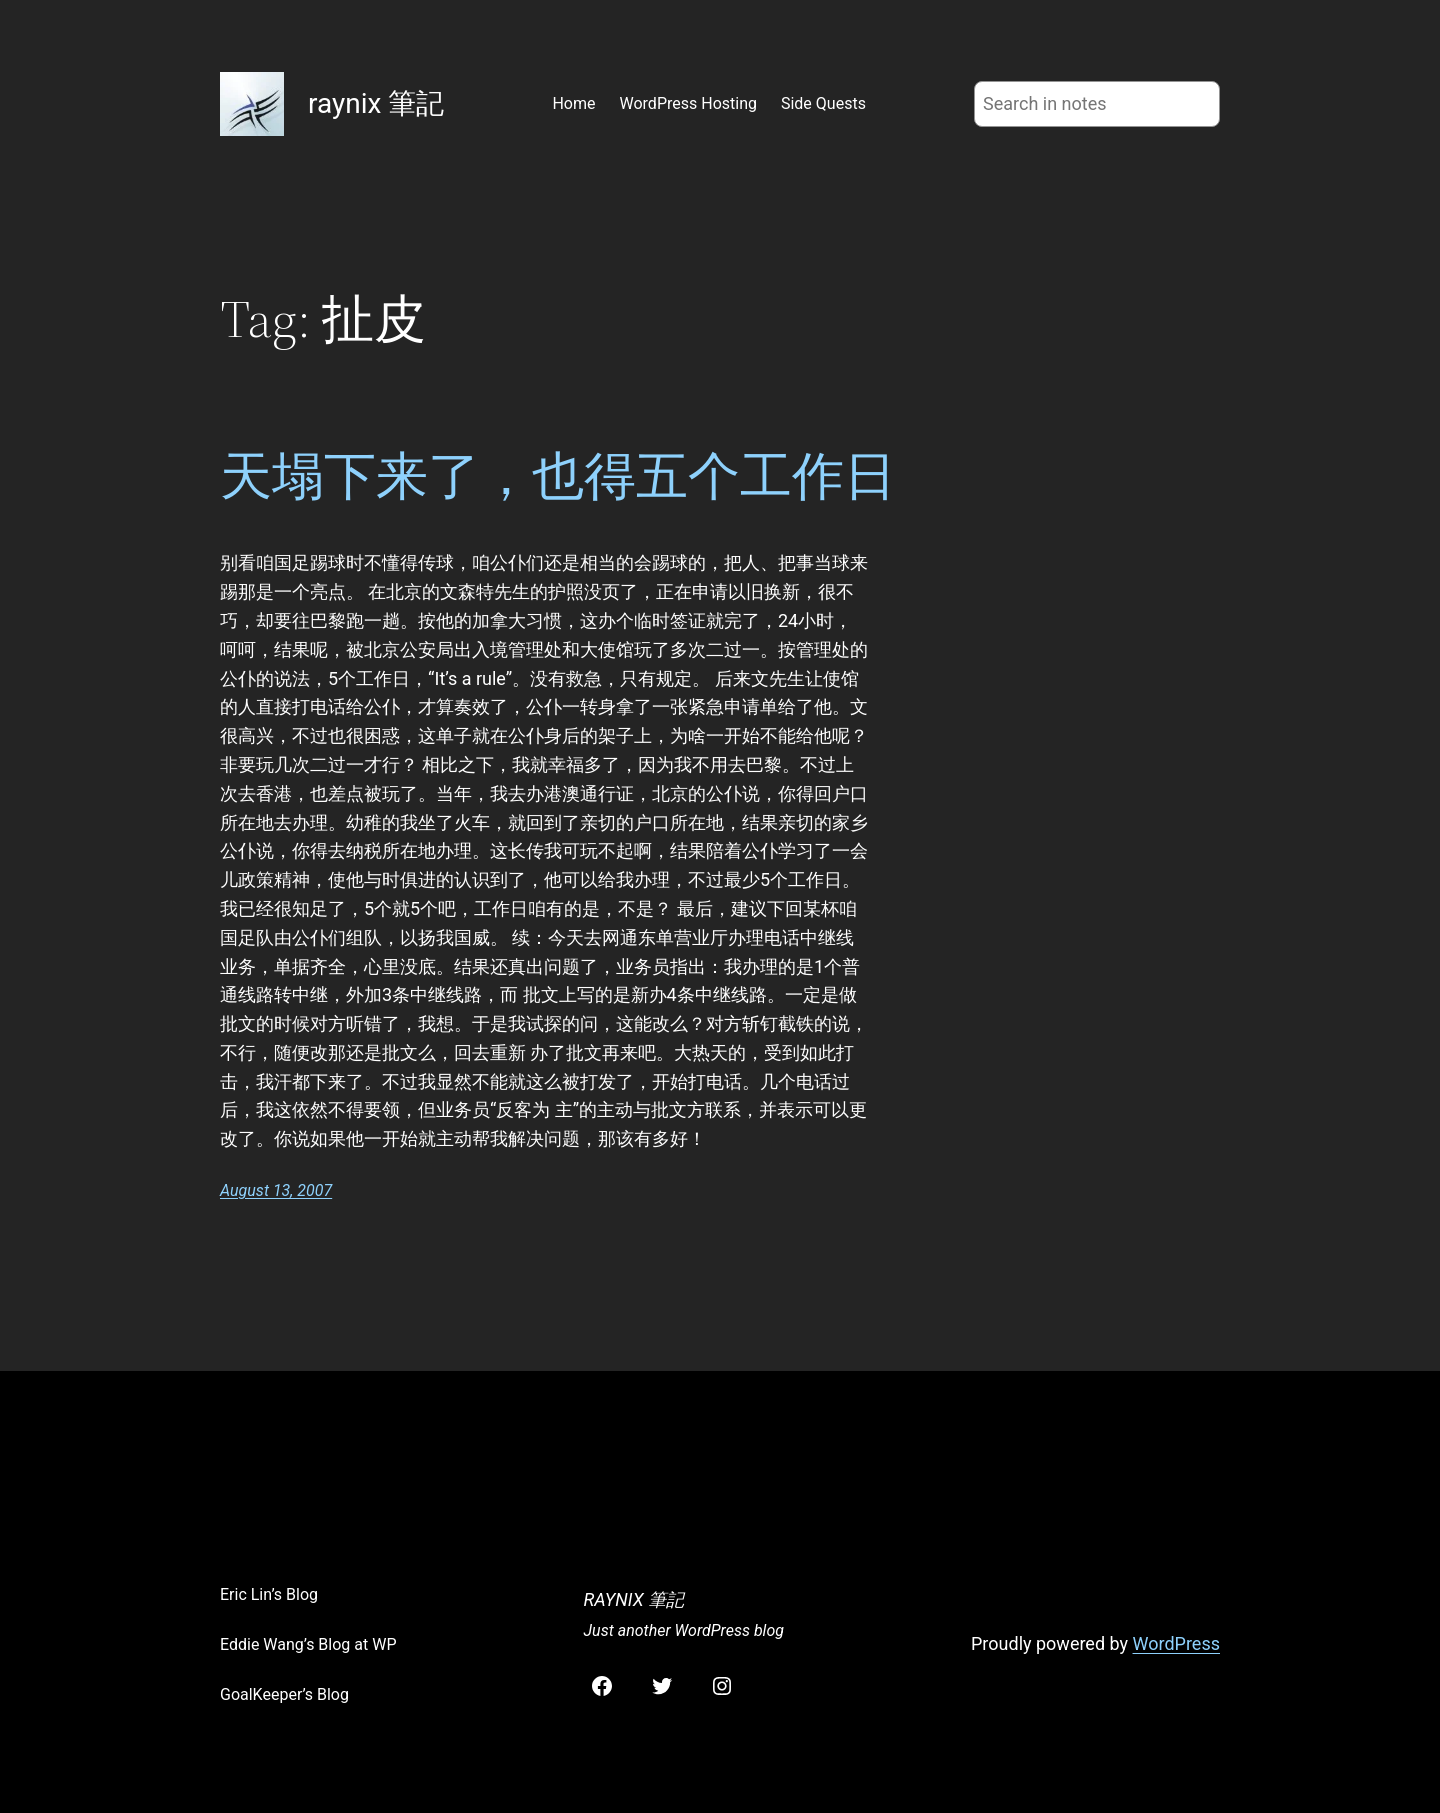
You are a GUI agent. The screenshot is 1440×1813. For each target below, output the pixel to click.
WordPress (1176, 1643)
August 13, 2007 (276, 1190)
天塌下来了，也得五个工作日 (558, 476)
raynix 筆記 (376, 103)
